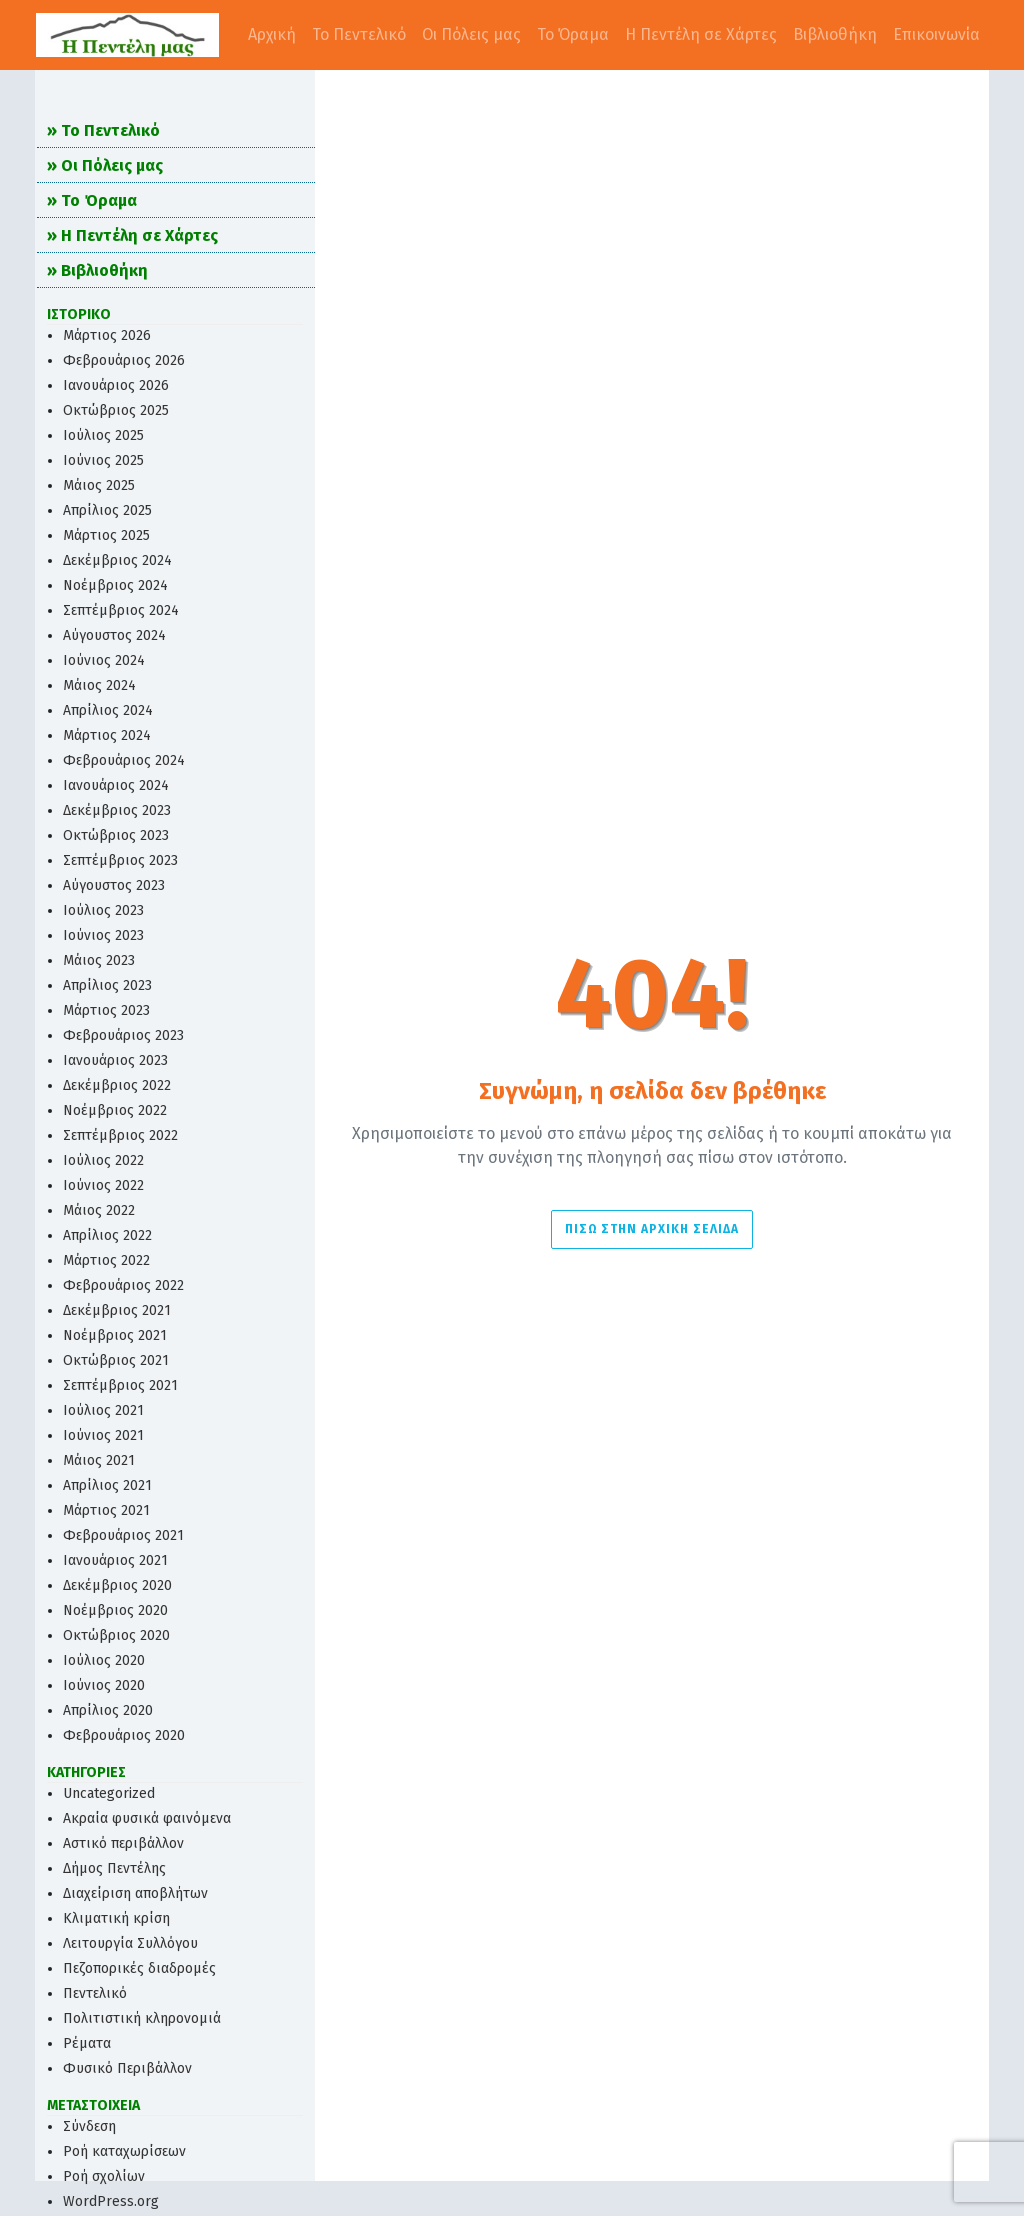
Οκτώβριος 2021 (116, 1360)
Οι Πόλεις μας (471, 34)
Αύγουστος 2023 (114, 885)
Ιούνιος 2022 (103, 1185)
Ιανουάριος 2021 (115, 1560)
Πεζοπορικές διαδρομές (139, 1968)
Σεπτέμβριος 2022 (120, 1135)
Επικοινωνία (936, 34)
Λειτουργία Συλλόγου (130, 1943)
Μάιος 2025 (99, 485)
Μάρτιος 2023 (106, 1010)
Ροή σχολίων (104, 2176)
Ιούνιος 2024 (104, 660)
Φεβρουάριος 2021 (123, 1535)
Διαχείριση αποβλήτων (135, 1893)
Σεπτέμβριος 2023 (120, 860)
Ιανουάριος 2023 (115, 1060)
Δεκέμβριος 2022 (117, 1085)
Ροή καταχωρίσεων (124, 2151)
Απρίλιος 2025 (107, 510)
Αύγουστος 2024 (114, 635)
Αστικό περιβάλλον (123, 1843)
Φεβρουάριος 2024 (124, 760)
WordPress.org (111, 2201)
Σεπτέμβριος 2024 (121, 610)
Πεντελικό (95, 1993)
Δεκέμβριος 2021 (117, 1310)
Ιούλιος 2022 (103, 1160)
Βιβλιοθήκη (835, 34)
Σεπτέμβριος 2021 (120, 1385)
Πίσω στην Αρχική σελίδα (652, 1229)
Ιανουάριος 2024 (116, 785)
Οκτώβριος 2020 (116, 1635)
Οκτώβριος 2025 (116, 410)
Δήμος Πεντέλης (114, 1868)
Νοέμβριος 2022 (115, 1110)
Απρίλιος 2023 (107, 985)
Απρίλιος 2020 (108, 1710)
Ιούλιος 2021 (103, 1410)
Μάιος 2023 (99, 960)
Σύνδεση (89, 2126)
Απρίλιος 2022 (107, 1235)
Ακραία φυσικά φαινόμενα (147, 1818)
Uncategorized (109, 1793)
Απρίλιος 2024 (108, 710)
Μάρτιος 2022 (106, 1260)
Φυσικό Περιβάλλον (127, 2068)
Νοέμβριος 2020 (115, 1610)
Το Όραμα (573, 34)
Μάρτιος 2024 (107, 735)
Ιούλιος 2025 (103, 435)
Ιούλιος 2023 (103, 910)
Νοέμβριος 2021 (115, 1335)
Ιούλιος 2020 (104, 1660)
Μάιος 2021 (99, 1460)
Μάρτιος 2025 (106, 535)
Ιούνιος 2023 (103, 935)
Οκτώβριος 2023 (116, 835)
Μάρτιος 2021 (106, 1510)
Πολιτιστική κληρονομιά (142, 2018)
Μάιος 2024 (99, 685)
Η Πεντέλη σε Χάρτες (701, 34)
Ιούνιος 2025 (103, 460)
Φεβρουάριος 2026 (124, 360)
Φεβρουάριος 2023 (123, 1035)
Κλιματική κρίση (116, 1918)
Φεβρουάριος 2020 (124, 1735)
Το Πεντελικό (359, 34)
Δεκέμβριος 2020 (117, 1585)
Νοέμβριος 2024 (115, 585)
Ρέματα (87, 2043)
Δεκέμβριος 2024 (117, 560)
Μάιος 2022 (99, 1210)
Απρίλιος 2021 (107, 1485)
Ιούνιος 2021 (103, 1435)
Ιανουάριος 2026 (116, 385)
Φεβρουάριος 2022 (123, 1285)
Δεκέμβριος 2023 (117, 810)
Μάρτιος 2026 (107, 335)
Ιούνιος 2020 (104, 1685)
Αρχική (272, 34)
